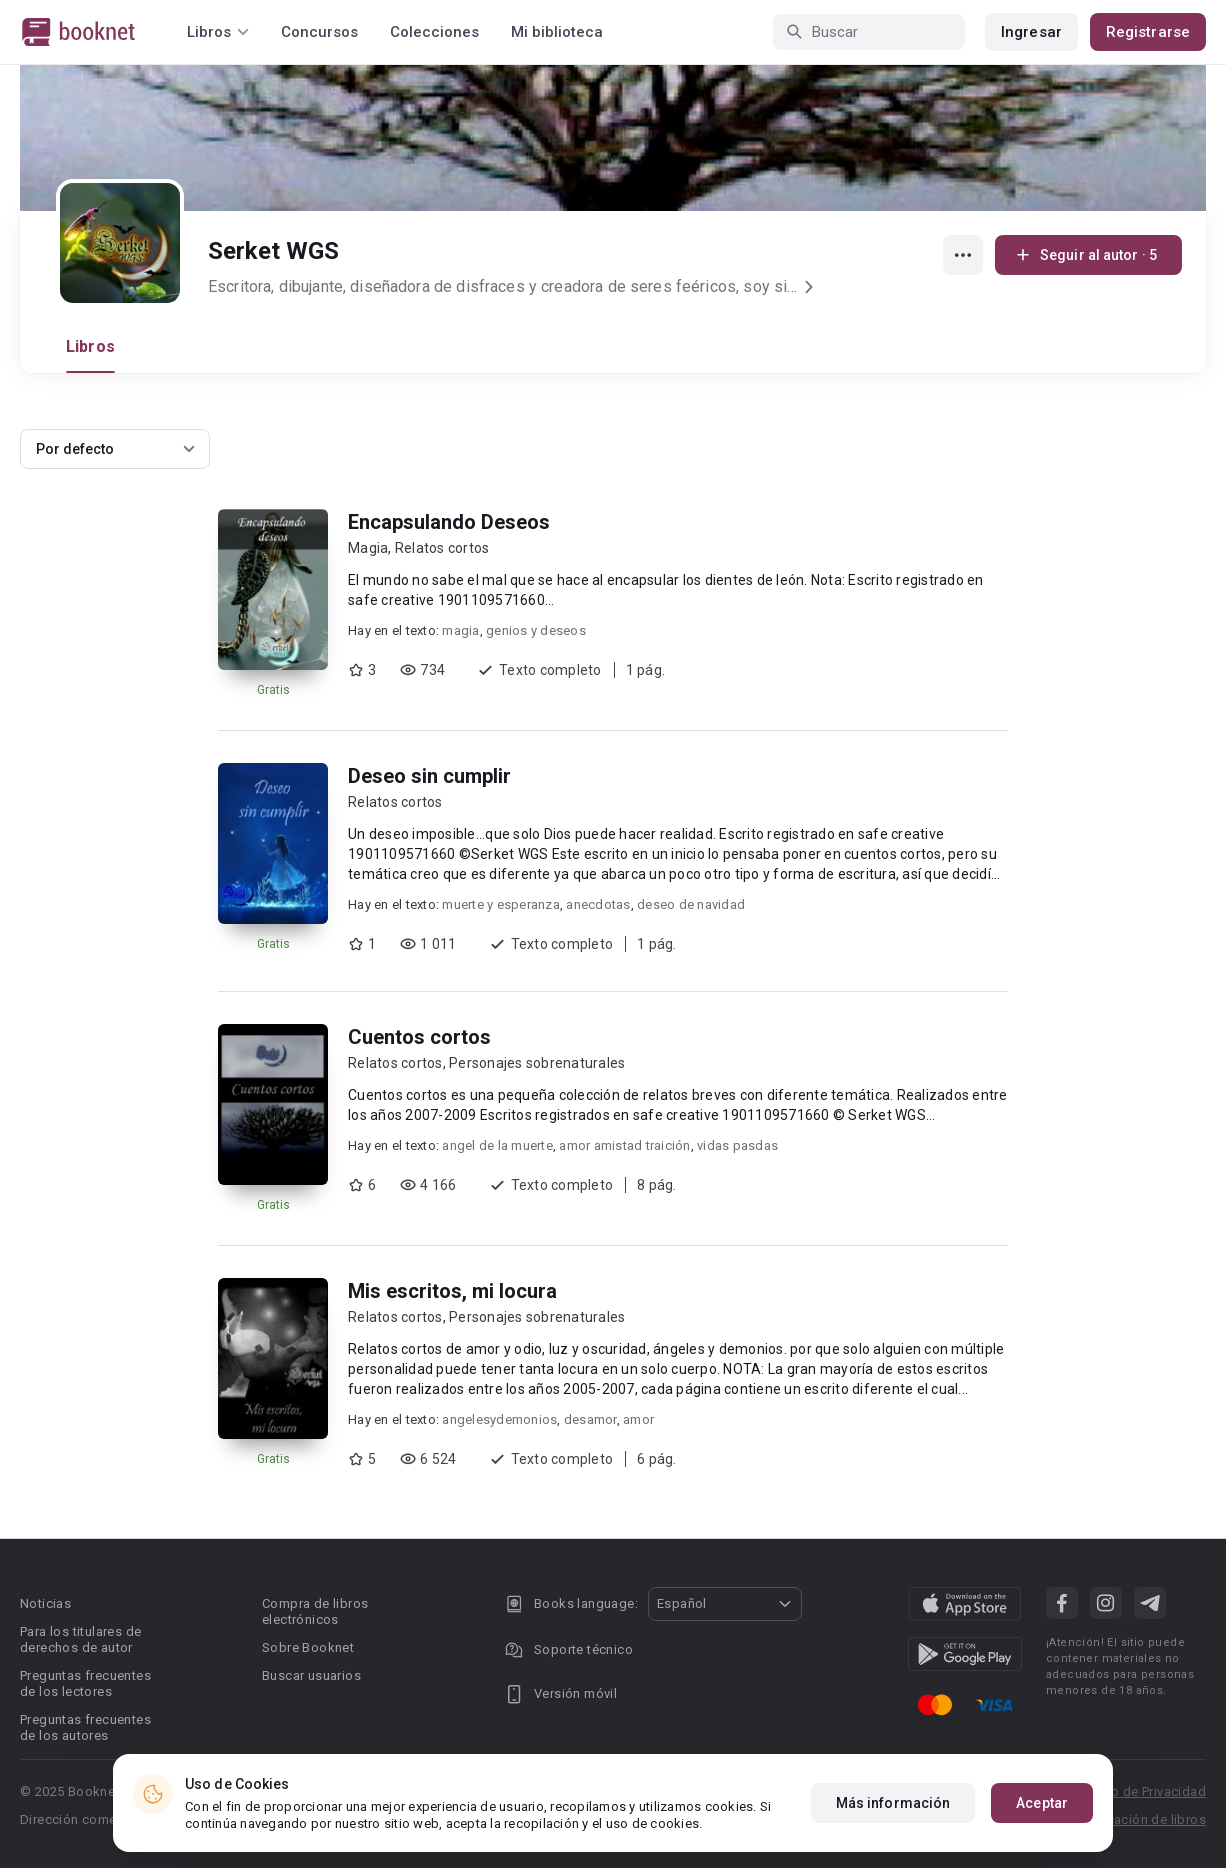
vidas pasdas (737, 1145)
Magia (368, 548)
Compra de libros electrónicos (315, 1611)
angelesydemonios (499, 1419)
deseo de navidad (691, 904)
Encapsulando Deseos (449, 522)
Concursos (319, 32)
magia (460, 630)
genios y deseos (536, 630)
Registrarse (1148, 32)
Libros (90, 346)
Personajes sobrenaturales (537, 1063)
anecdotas (598, 904)
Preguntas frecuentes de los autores (85, 1727)
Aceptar (1042, 1809)
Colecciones (434, 32)
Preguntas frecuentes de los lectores (85, 1683)
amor (638, 1419)
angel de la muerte (497, 1145)
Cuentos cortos (419, 1037)
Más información (893, 1809)
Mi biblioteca (557, 32)
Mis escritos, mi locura (452, 1291)
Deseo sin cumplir (429, 776)
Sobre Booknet (308, 1647)
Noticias (45, 1603)
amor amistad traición (624, 1145)
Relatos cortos (442, 548)
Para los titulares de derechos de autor (80, 1639)
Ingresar (1031, 32)
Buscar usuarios (311, 1675)
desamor (590, 1419)
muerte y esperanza (501, 904)
